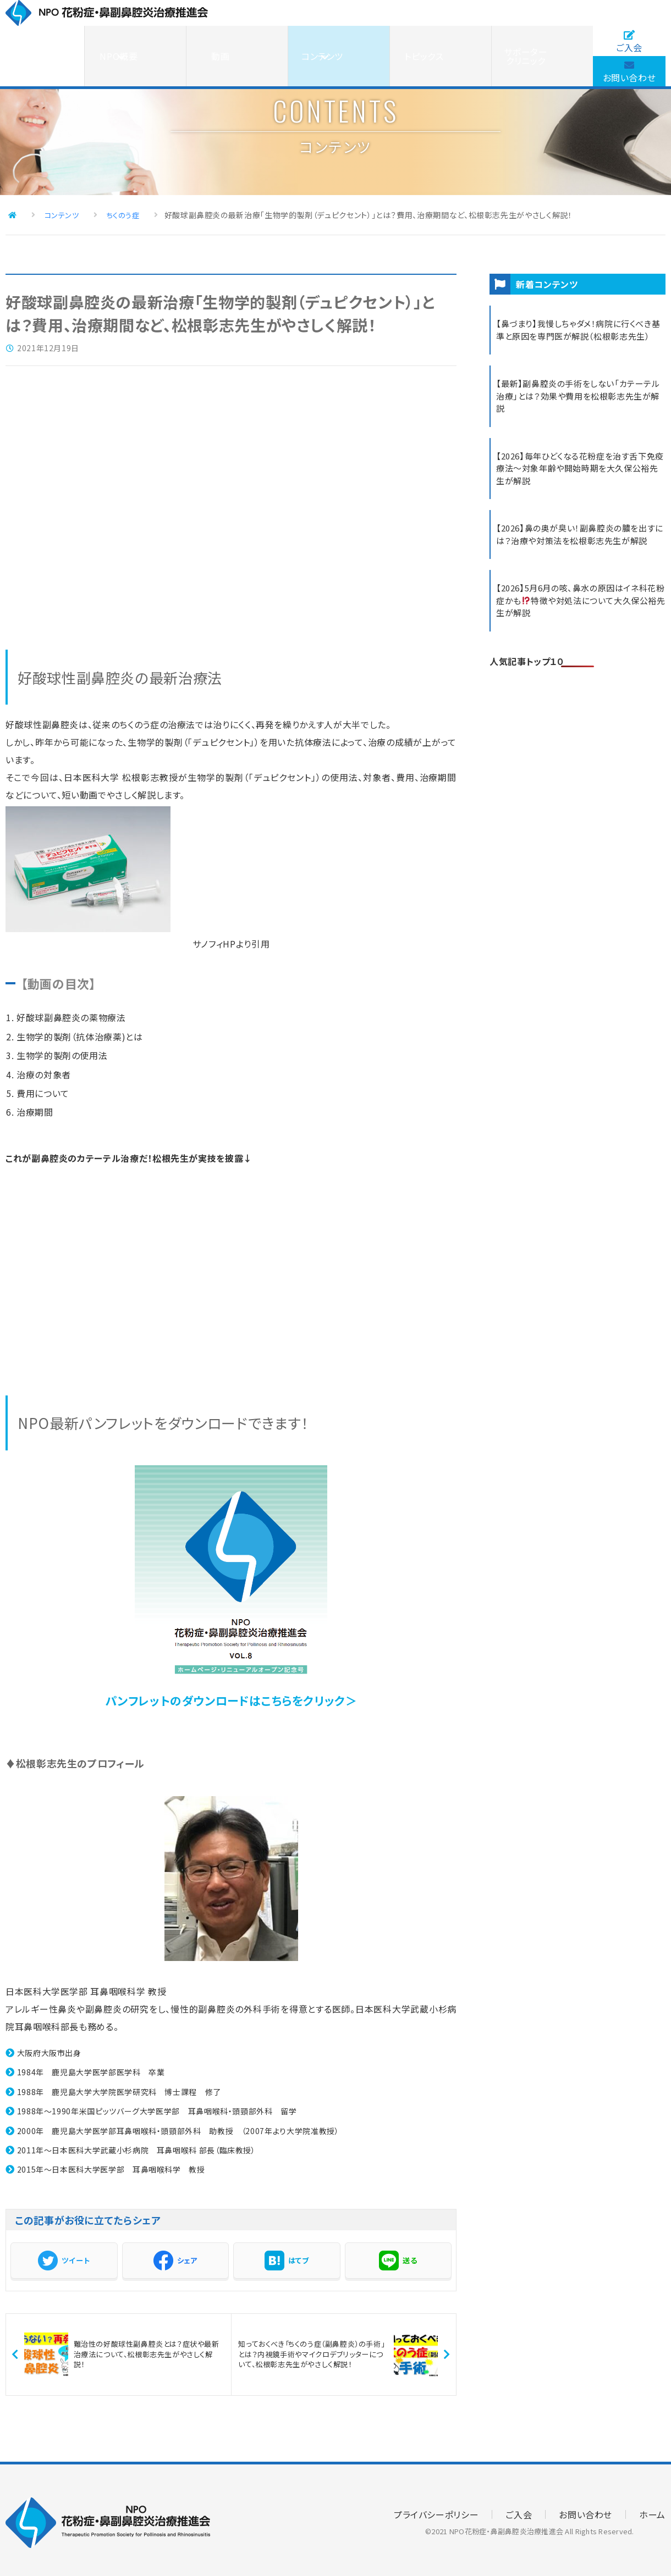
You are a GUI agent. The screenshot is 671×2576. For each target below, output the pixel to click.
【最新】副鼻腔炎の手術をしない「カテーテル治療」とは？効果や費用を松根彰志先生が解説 (579, 407)
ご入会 (629, 16)
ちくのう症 (101, 213)
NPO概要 (283, 29)
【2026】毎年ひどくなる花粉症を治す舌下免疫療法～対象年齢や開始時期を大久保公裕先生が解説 (578, 482)
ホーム (652, 2509)
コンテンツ (421, 29)
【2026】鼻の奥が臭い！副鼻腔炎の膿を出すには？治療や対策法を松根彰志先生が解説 (580, 557)
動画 (352, 29)
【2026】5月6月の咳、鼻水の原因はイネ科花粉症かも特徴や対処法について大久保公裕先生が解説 (577, 631)
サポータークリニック (558, 30)
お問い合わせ (629, 46)
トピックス (489, 29)
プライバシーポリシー (436, 2509)
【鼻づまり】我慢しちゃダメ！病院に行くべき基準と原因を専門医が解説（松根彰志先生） (579, 332)
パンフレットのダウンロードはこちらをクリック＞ (231, 1695)
